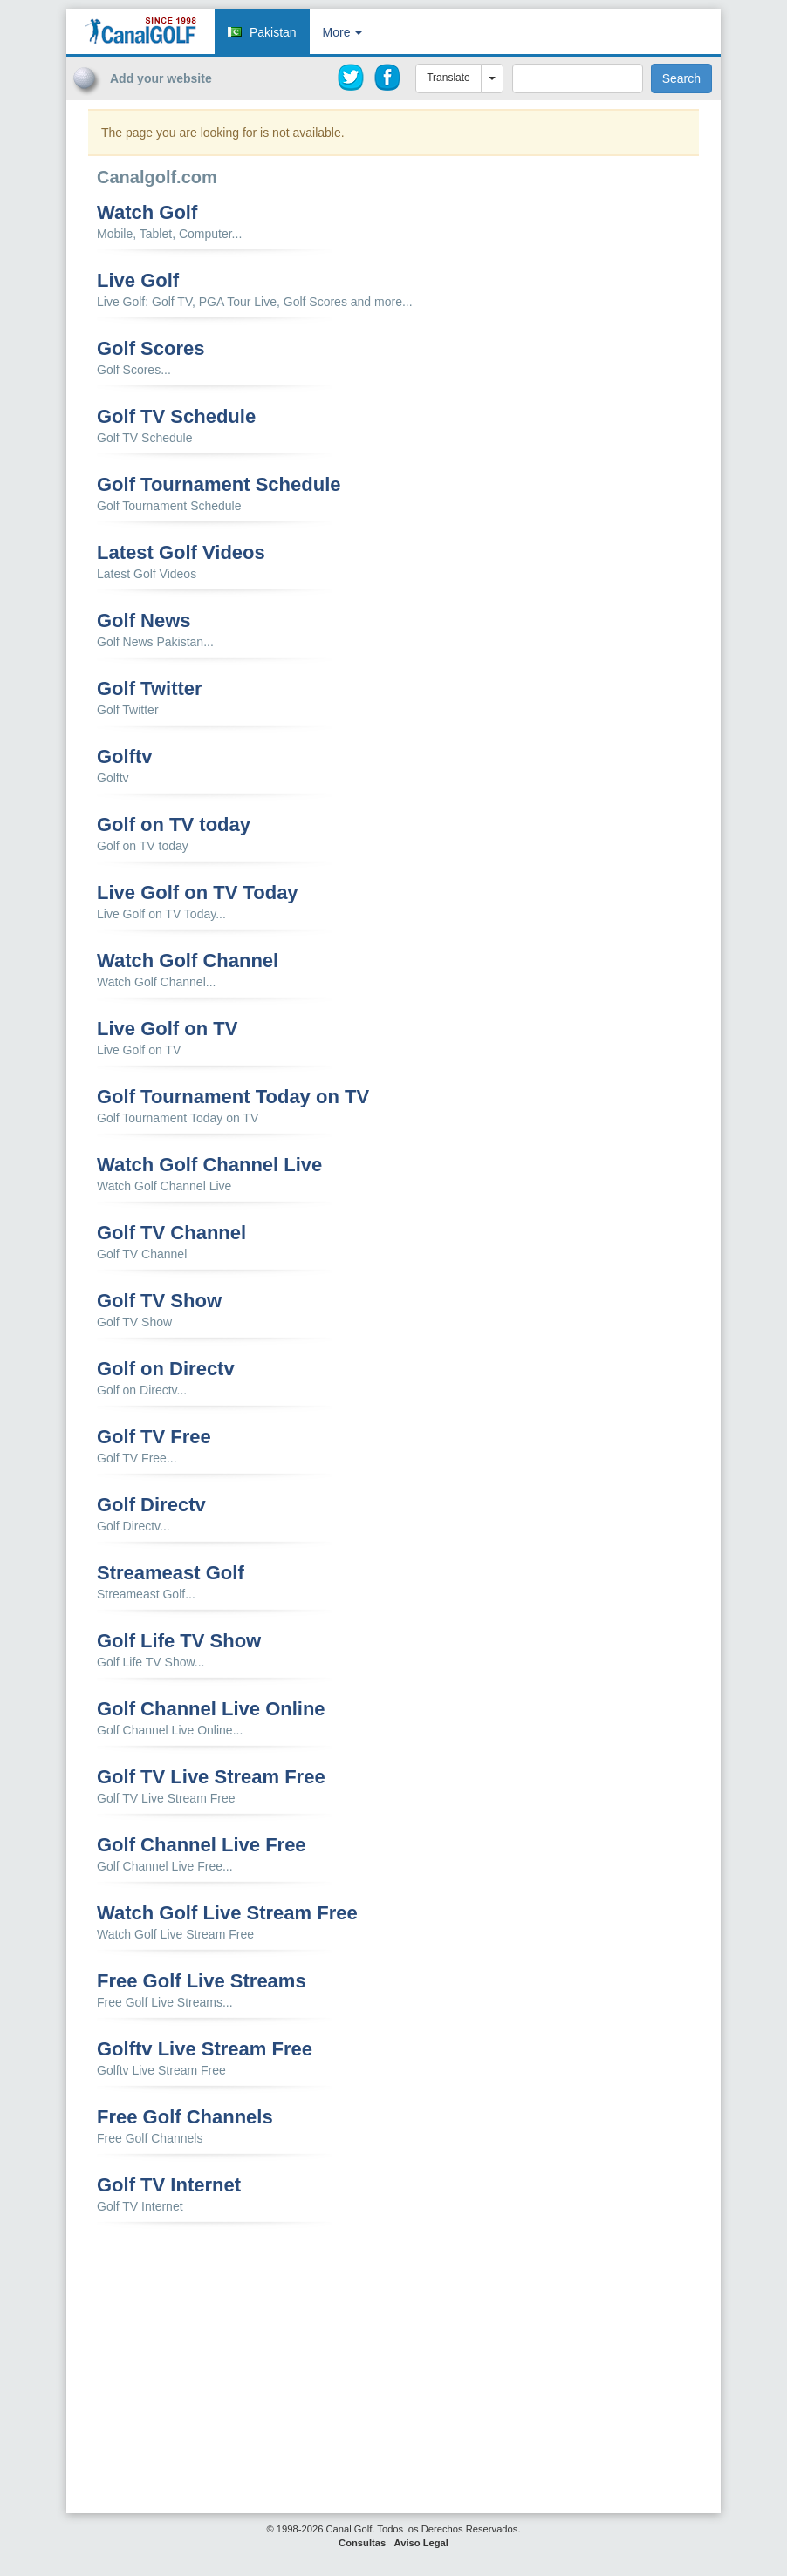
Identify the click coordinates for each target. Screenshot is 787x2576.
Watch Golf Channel (187, 961)
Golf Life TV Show (179, 1641)
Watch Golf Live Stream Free (227, 1913)
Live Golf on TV (167, 1029)
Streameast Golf (170, 1573)
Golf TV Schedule (176, 416)
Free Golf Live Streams (201, 1981)
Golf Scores (150, 348)
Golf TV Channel (171, 1233)
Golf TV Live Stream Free (211, 1777)
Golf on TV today (173, 824)
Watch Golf (147, 212)
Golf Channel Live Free (201, 1845)
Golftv (125, 756)
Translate (448, 78)
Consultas (362, 2543)
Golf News (144, 620)
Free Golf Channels (185, 2117)
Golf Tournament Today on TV (233, 1097)
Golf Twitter (149, 688)
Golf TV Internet (169, 2185)
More (343, 32)
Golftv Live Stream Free (204, 2049)
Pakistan (273, 32)
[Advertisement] (621, 133)
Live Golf (138, 280)
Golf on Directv (166, 1369)
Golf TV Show (159, 1301)
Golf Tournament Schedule (219, 484)
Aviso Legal (421, 2543)
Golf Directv (151, 1505)
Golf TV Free (154, 1437)
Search (681, 78)
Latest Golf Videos (181, 552)
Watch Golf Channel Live (209, 1165)
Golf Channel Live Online (211, 1709)
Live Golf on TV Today (197, 893)
